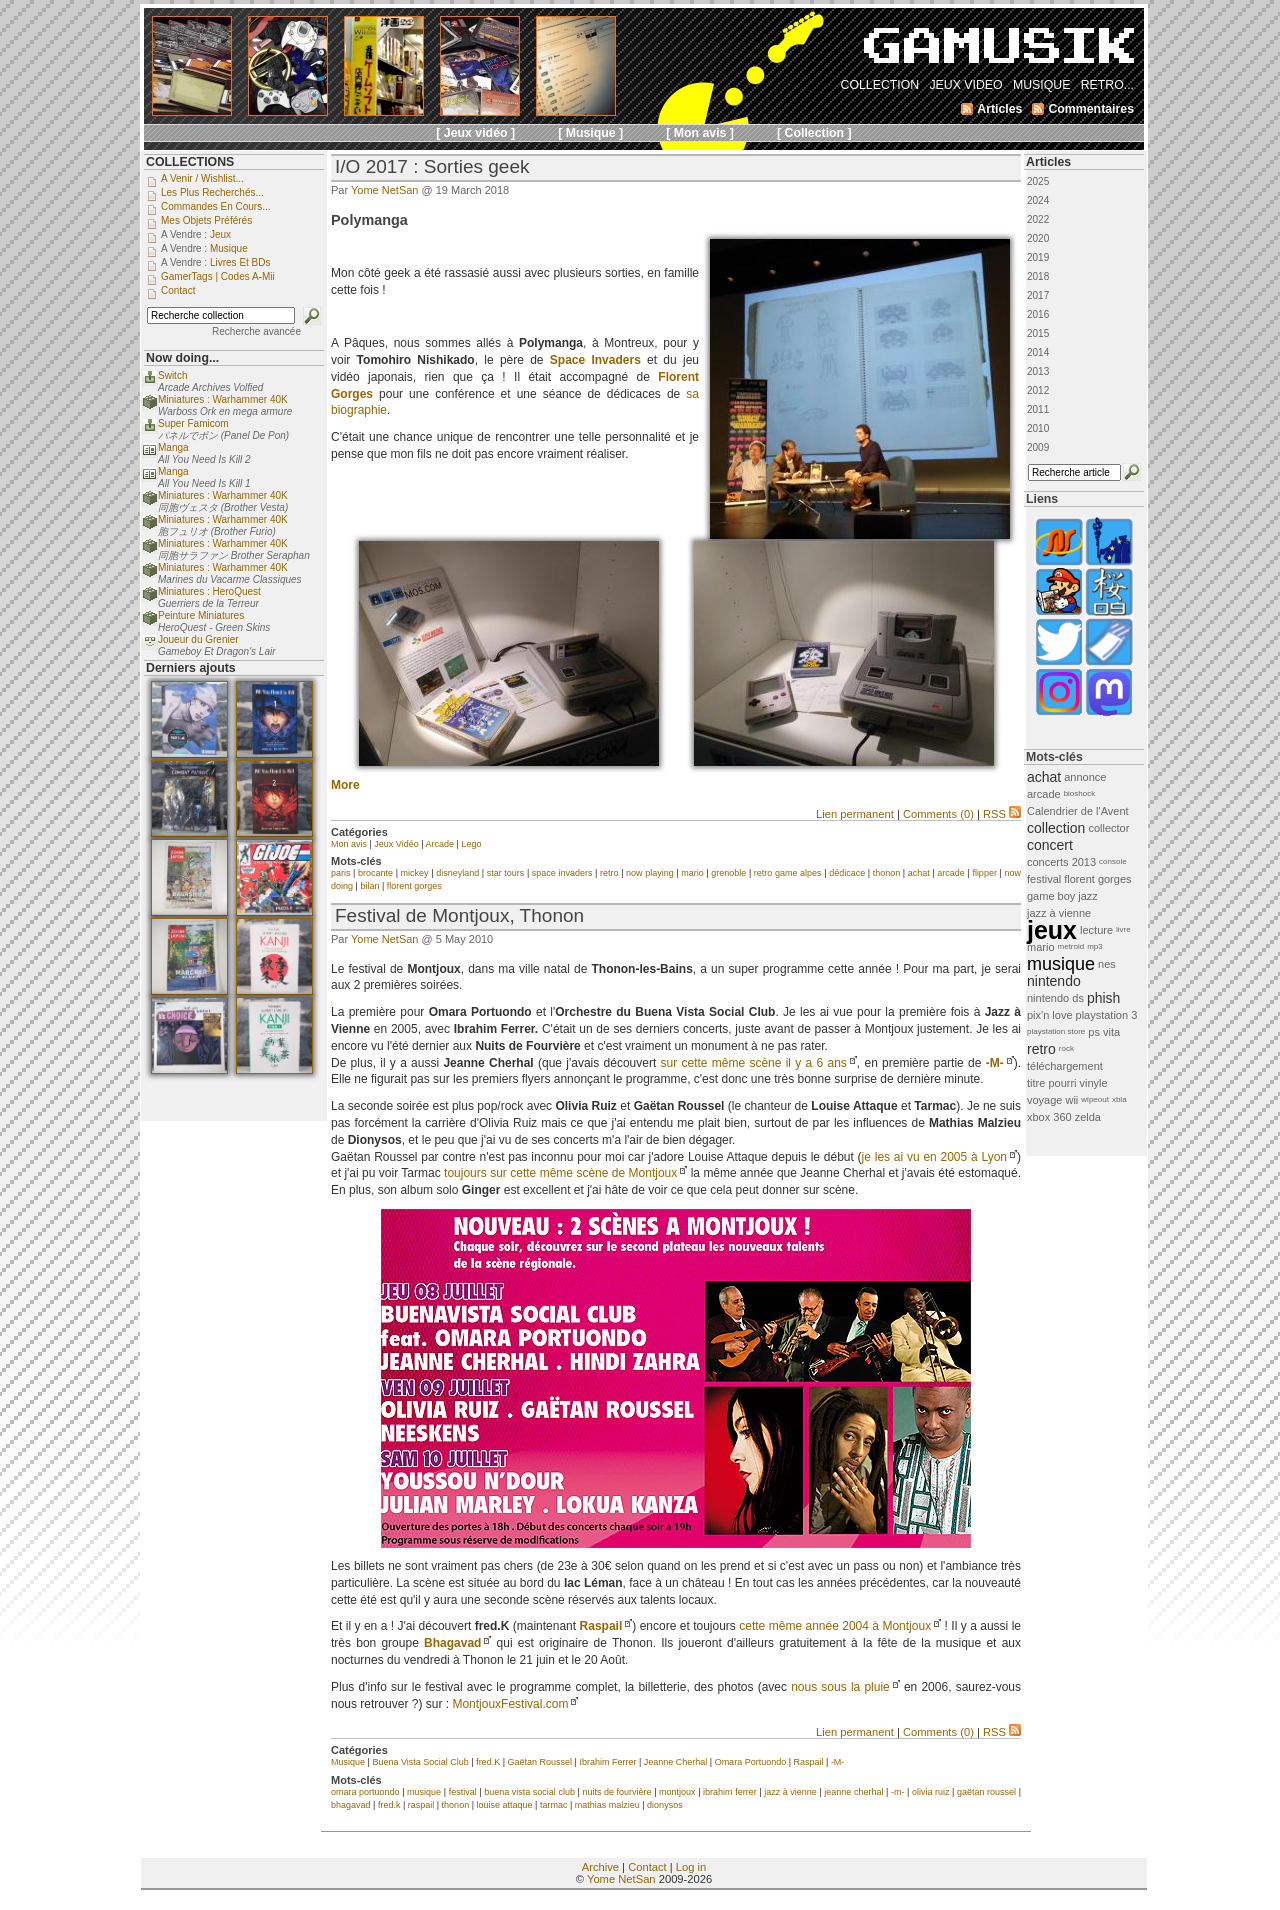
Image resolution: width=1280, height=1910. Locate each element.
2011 (1038, 409)
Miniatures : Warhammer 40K (223, 399)
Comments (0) (938, 814)
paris (341, 873)
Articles (1048, 162)
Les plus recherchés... (212, 192)
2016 (1038, 314)
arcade (951, 873)
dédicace (847, 873)
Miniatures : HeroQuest (209, 591)
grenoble (728, 873)
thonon (887, 873)
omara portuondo (365, 1792)
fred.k (389, 1805)
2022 (1038, 219)
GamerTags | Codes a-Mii (218, 276)
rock (1066, 1048)
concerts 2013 (1061, 862)
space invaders (562, 873)
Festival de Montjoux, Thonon (459, 915)
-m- (898, 1792)
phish (1103, 998)
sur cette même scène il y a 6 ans (754, 1063)
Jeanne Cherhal (676, 1762)
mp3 (1095, 946)
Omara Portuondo (751, 1762)
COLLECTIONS (190, 162)
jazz (1088, 896)
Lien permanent (855, 814)
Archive (600, 1867)
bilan (369, 886)
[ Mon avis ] (700, 133)
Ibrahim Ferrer (607, 1762)
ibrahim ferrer (730, 1792)
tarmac (554, 1805)
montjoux (677, 1792)
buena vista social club (529, 1792)
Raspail (601, 1626)
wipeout (1095, 1099)
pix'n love (1050, 1015)
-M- (995, 1063)
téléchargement (1065, 1066)
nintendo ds (1055, 998)
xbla (1119, 1099)
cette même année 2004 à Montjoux (835, 1626)
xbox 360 (1049, 1117)
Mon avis (349, 844)
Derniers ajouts (191, 668)
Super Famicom (193, 423)
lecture (1096, 930)
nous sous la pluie (840, 1687)
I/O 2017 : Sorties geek (432, 166)
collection (1056, 828)
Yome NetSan (384, 190)
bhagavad (351, 1805)
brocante (375, 873)
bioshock (1080, 793)
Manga (173, 447)
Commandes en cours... (216, 206)
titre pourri (1052, 1083)
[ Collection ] (814, 133)
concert (1050, 845)
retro (609, 873)
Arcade (440, 844)
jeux (1052, 930)
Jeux (220, 234)
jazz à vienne (790, 1792)
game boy (1051, 896)
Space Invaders (595, 360)
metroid (1071, 946)
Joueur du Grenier (198, 639)
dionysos (665, 1805)
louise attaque (504, 1805)
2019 (1038, 257)
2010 (1038, 428)
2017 (1038, 295)
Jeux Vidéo (396, 844)
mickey (415, 873)
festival (463, 1792)
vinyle (1094, 1083)
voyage (1044, 1100)
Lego (471, 844)
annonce (1085, 777)
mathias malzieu (607, 1805)
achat (919, 873)
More (345, 785)
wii (1071, 1100)
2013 (1038, 371)
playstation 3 (1107, 1015)
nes (1107, 964)
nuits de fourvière (616, 1792)
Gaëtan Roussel (539, 1762)
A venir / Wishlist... (202, 178)
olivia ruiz (931, 1792)
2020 (1038, 238)
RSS (1002, 814)
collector (1108, 828)
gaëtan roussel (986, 1792)
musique (424, 1792)
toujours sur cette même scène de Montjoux (560, 1173)
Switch (172, 375)
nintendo (1054, 981)
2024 (1038, 200)
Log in (691, 1867)
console (1113, 861)
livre (1123, 929)
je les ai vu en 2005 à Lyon (934, 1157)
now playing (650, 873)
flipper (984, 873)
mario (692, 873)
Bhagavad (452, 1643)
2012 (1038, 390)
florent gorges (414, 886)
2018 (1038, 276)
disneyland (457, 873)
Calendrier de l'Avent (1078, 811)
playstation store (1056, 1031)
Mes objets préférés (206, 220)
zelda (1088, 1117)
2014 (1038, 352)
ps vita (1104, 1032)
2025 (1038, 181)
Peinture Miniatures (201, 615)
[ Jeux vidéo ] (475, 133)
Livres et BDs (240, 262)
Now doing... (182, 358)
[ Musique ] (590, 133)
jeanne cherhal (853, 1792)
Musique (348, 1762)
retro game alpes (788, 873)
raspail (421, 1805)
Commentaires (1091, 109)
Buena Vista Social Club (420, 1762)
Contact (647, 1867)
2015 (1038, 333)
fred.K (488, 1762)
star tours (506, 873)
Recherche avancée (256, 331)
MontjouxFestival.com (510, 1704)
